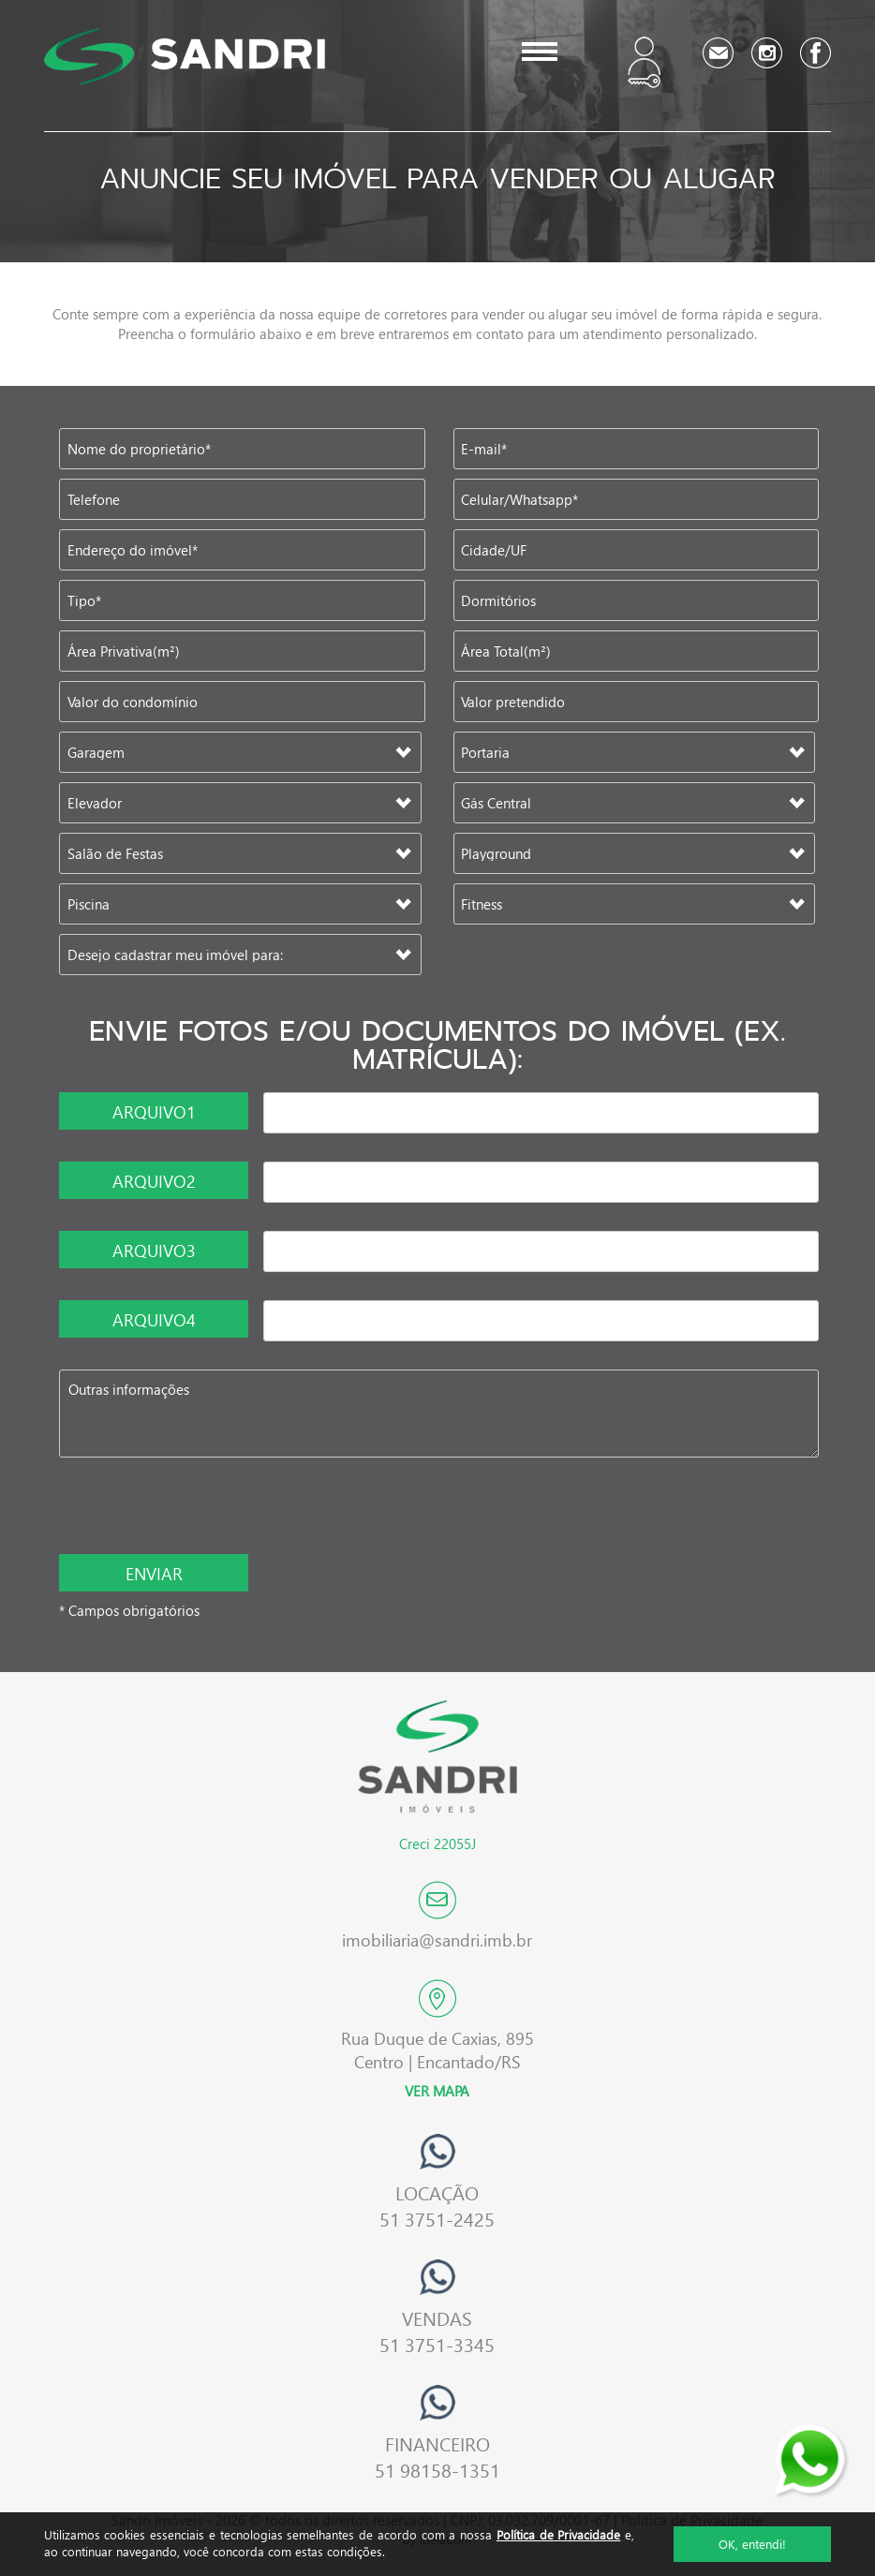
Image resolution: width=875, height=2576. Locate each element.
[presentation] (181, 1507)
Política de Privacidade (559, 2534)
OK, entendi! (752, 2544)
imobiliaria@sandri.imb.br (437, 1939)
